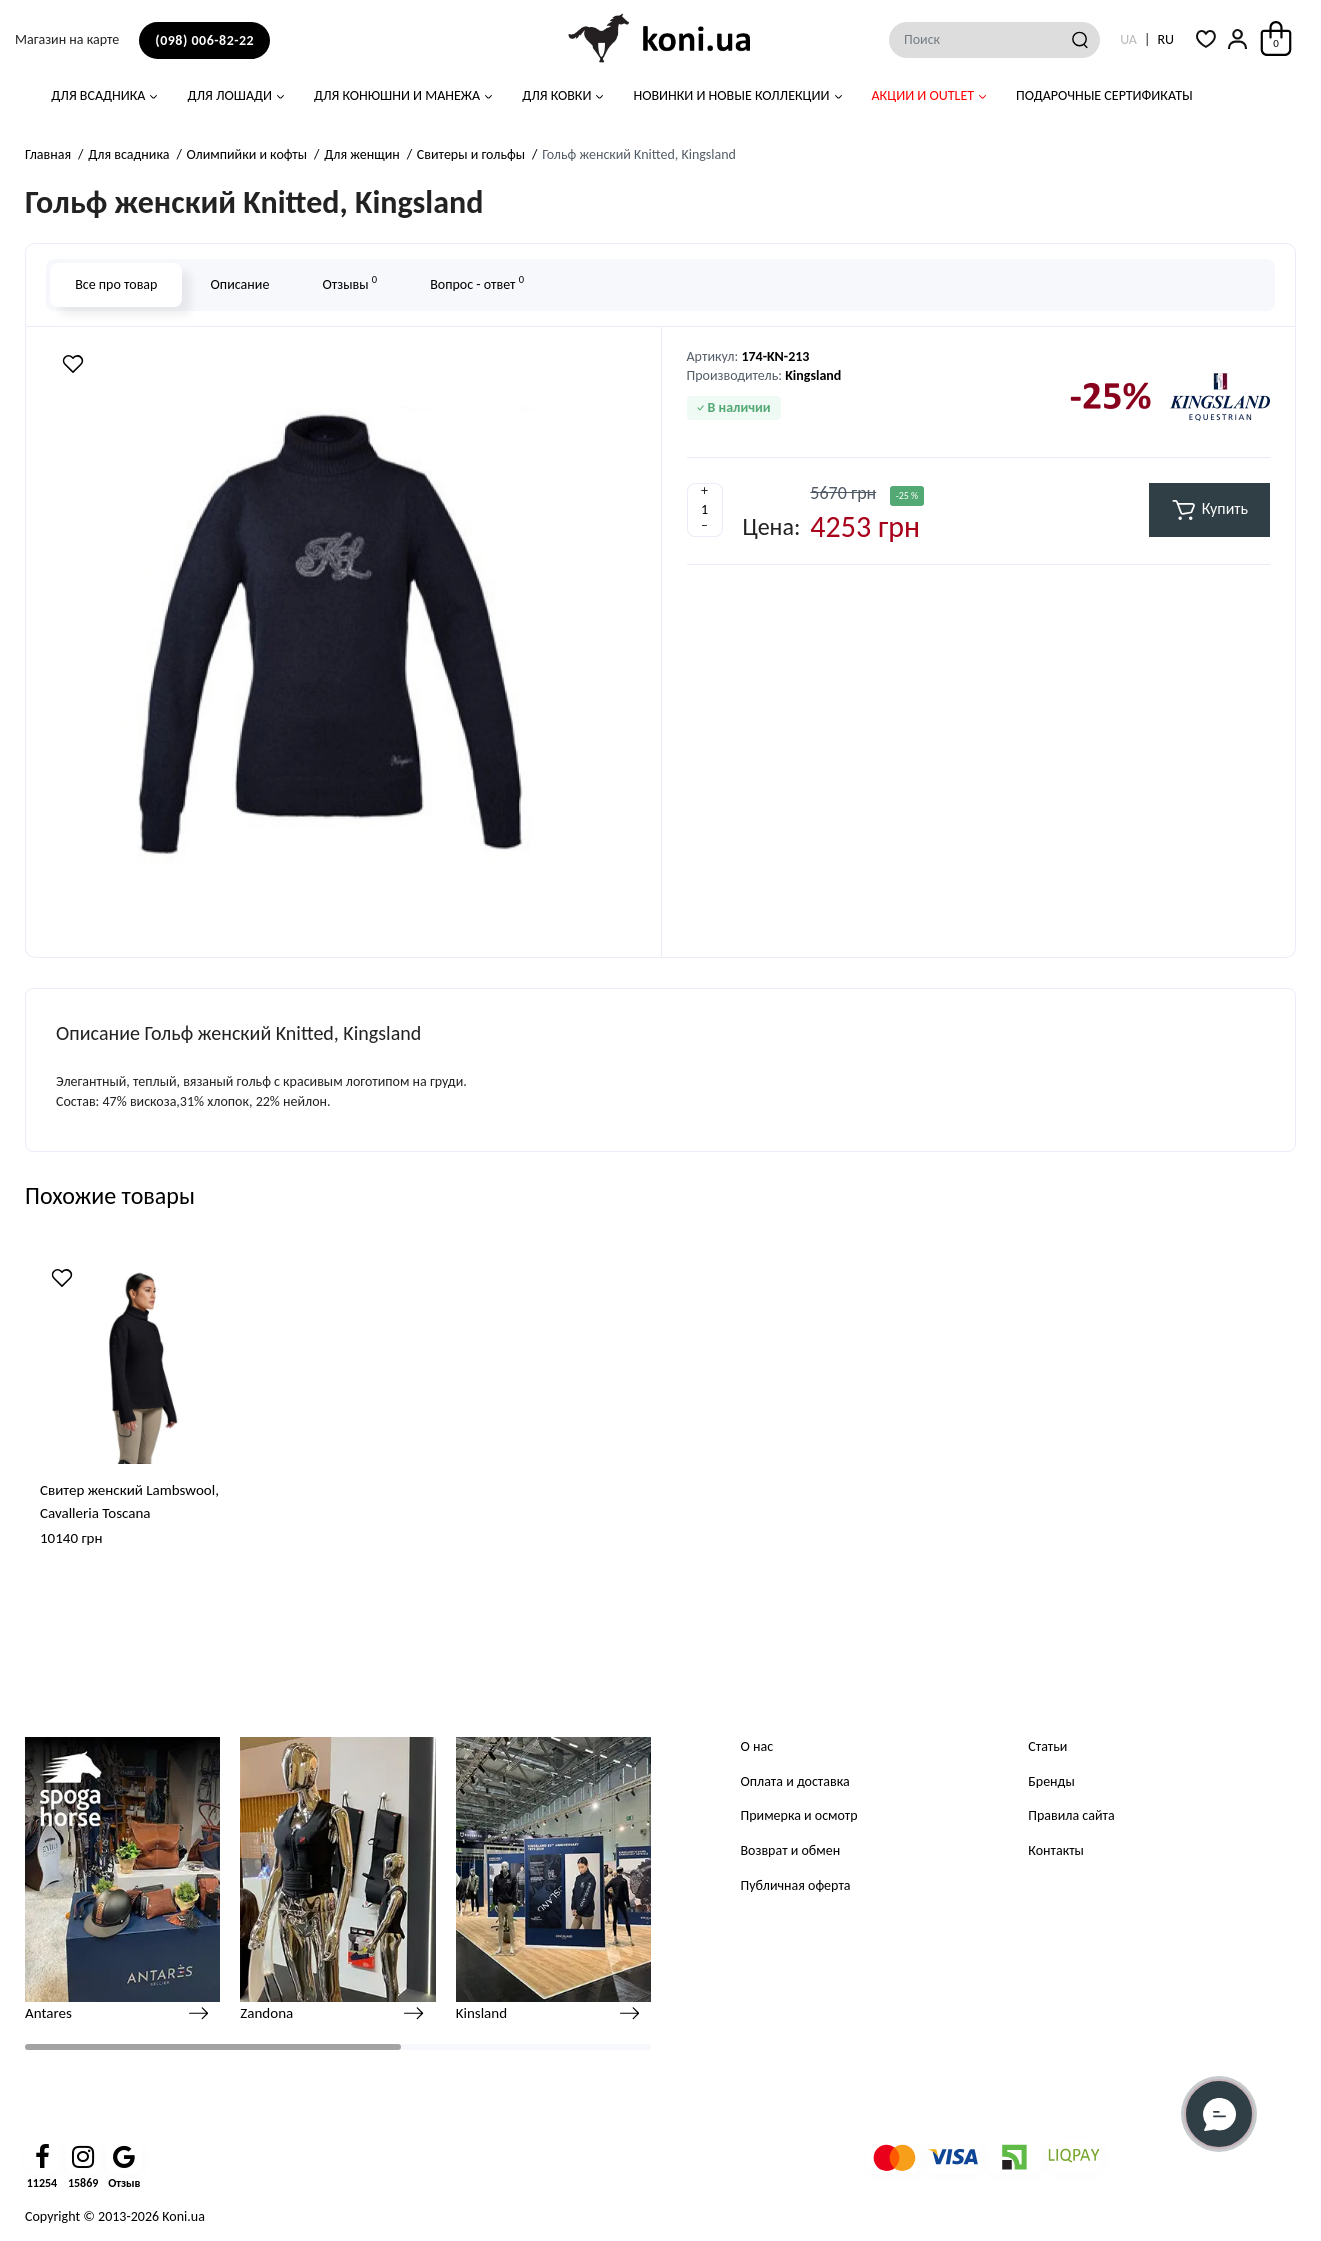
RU (1165, 39)
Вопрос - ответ (477, 282)
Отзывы (349, 282)
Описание (239, 284)
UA (1128, 39)
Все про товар (116, 284)
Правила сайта (1071, 1815)
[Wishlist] (73, 364)
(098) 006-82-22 (204, 40)
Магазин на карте (67, 39)
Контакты (1056, 1850)
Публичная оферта (796, 1885)
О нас (757, 1746)
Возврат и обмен (791, 1850)
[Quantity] (705, 510)
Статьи (1047, 1746)
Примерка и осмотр (799, 1815)
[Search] (1080, 40)
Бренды (1051, 1781)
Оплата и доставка (795, 1781)
